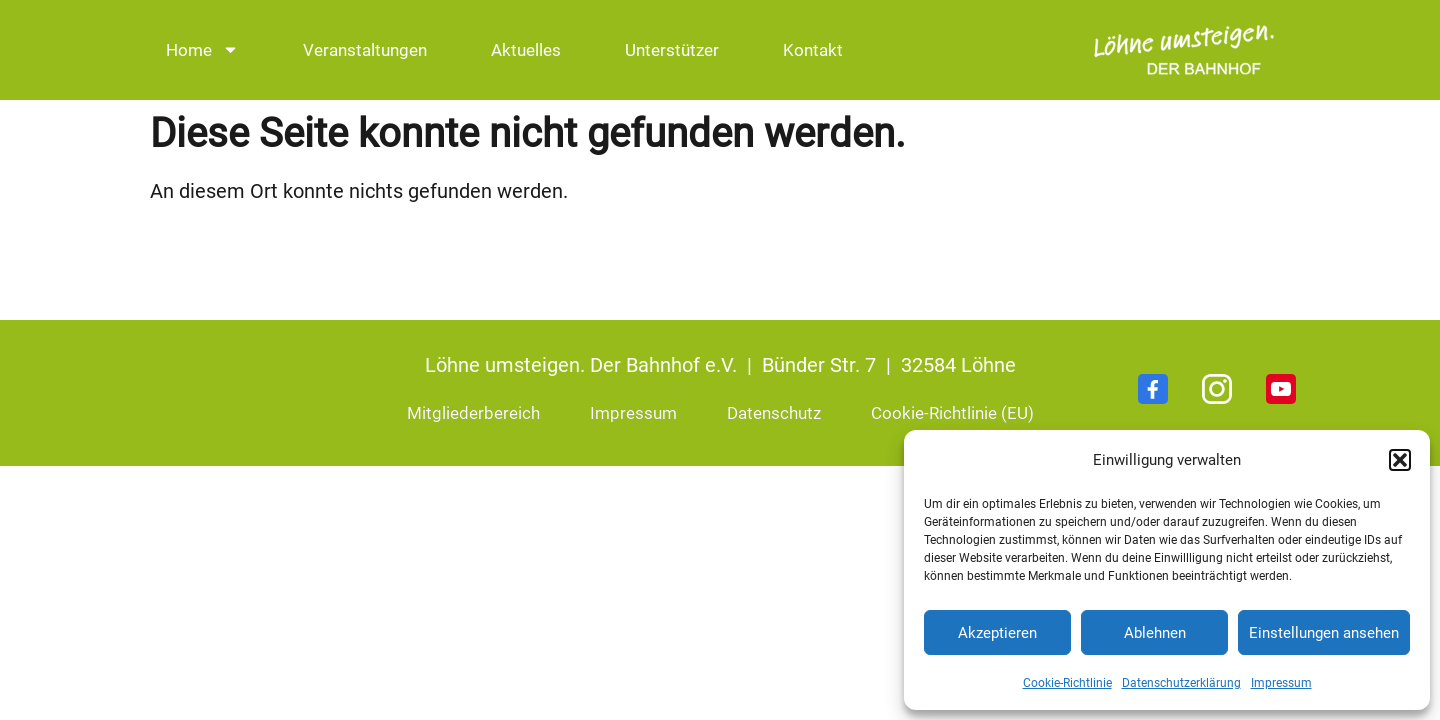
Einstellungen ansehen (1324, 633)
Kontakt (813, 50)
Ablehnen (1155, 633)
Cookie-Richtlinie (1067, 683)
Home (202, 49)
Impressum (1281, 683)
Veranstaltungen (365, 50)
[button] (1400, 460)
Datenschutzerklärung (1181, 683)
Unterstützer (672, 50)
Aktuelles (526, 50)
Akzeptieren (997, 633)
